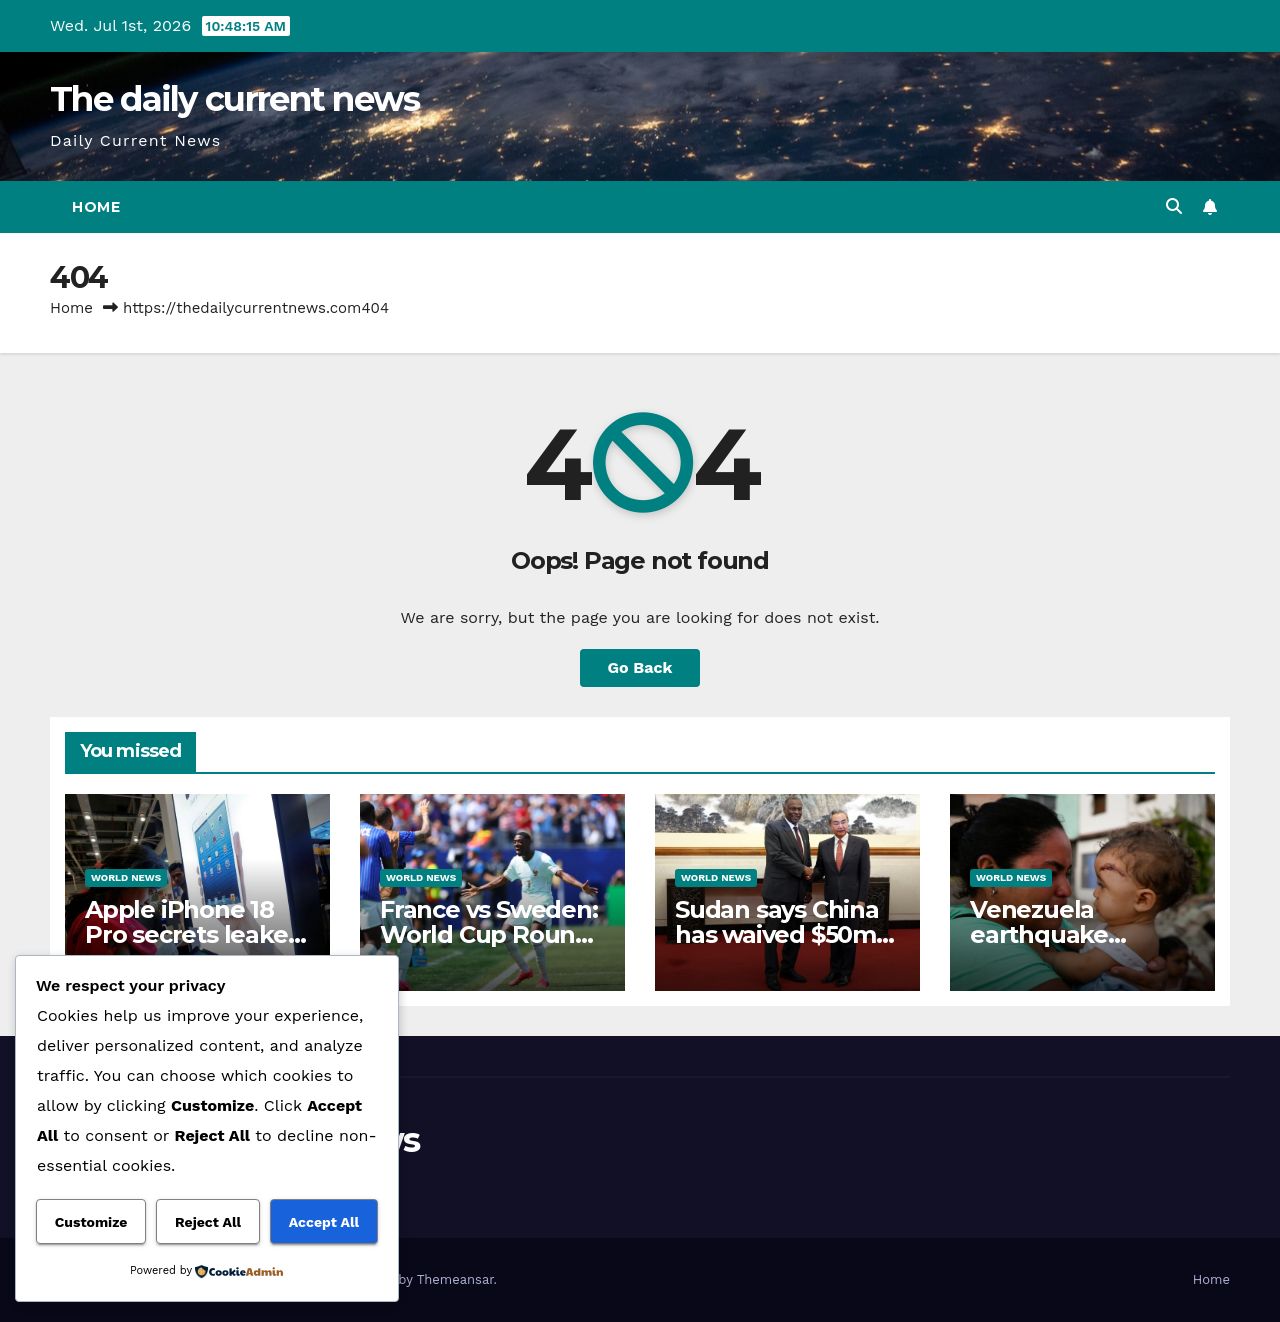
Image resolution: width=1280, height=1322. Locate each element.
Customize (91, 1222)
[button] (1174, 206)
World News (126, 877)
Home (96, 207)
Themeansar (455, 1279)
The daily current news (235, 99)
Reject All (208, 1222)
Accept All (324, 1222)
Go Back (640, 667)
